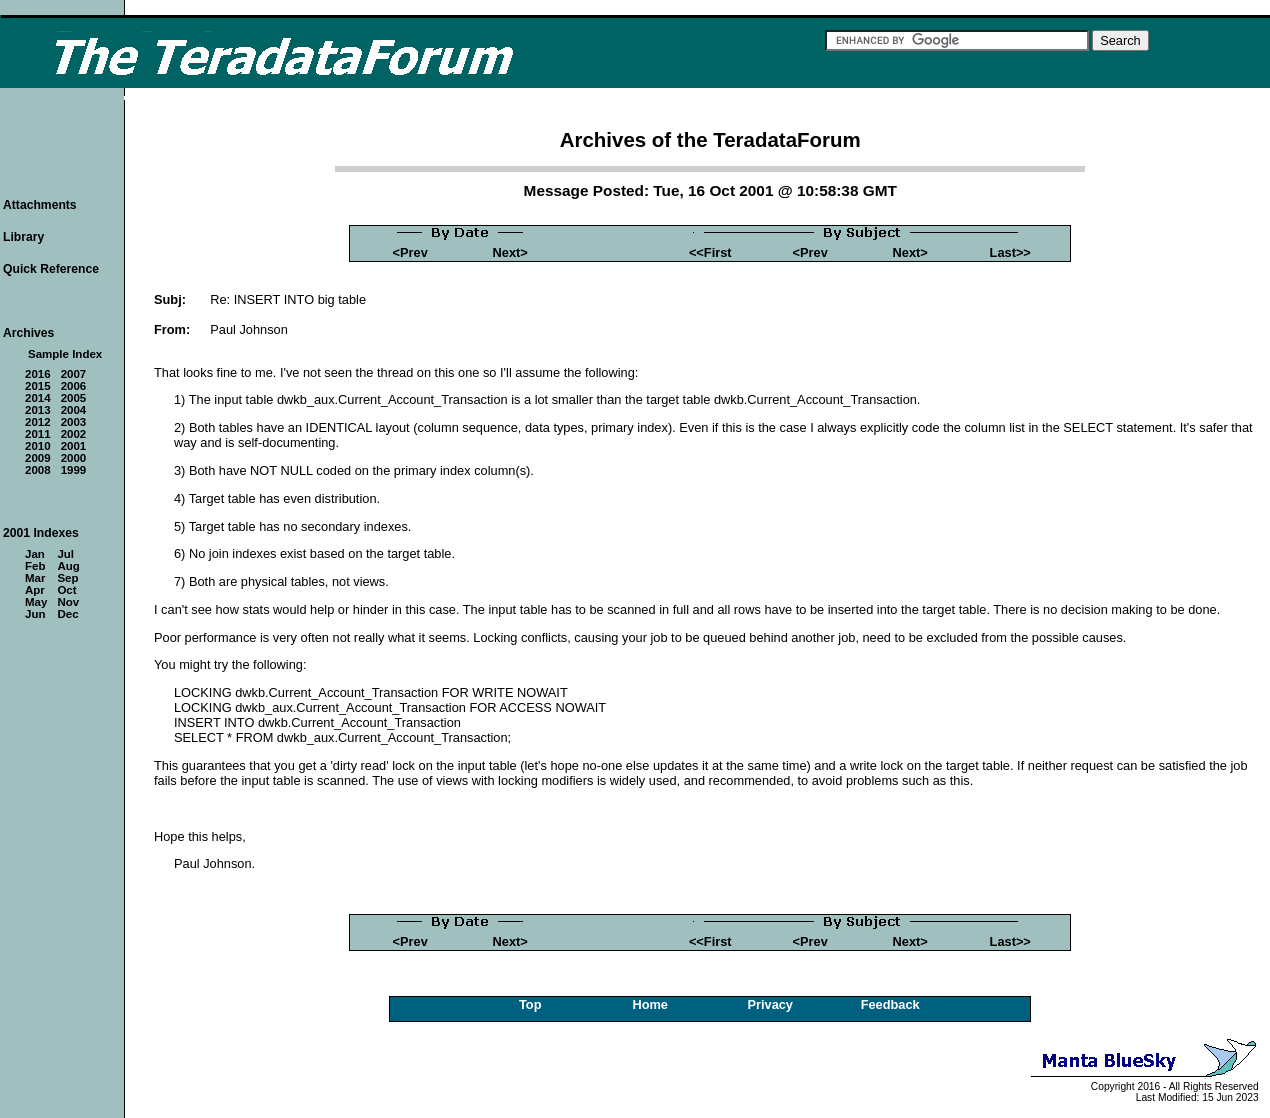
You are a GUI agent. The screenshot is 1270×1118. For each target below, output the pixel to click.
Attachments (40, 205)
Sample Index (65, 354)
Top (530, 1004)
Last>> (1010, 252)
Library (23, 237)
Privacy (770, 1004)
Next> (510, 252)
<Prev (410, 252)
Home (650, 1004)
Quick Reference (51, 269)
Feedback (890, 1004)
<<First (710, 252)
